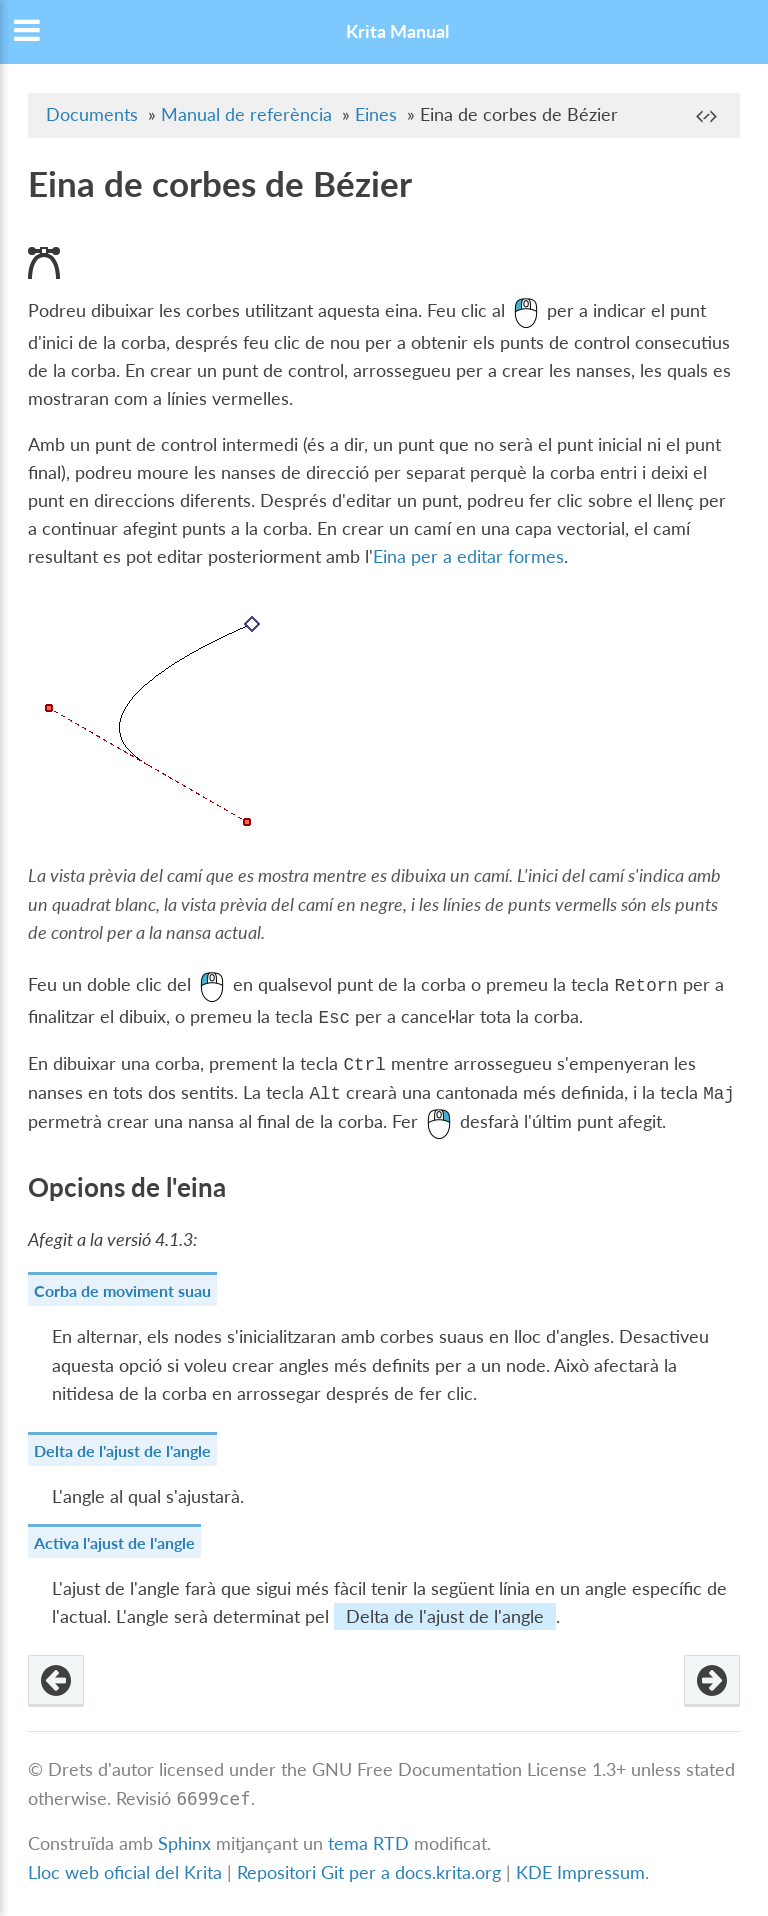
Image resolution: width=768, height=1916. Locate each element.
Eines (376, 114)
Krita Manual (397, 31)
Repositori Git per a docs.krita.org (369, 1872)
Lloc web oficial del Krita (125, 1872)
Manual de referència (246, 114)
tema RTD (368, 1844)
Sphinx (184, 1844)
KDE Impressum (580, 1872)
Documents (92, 114)
